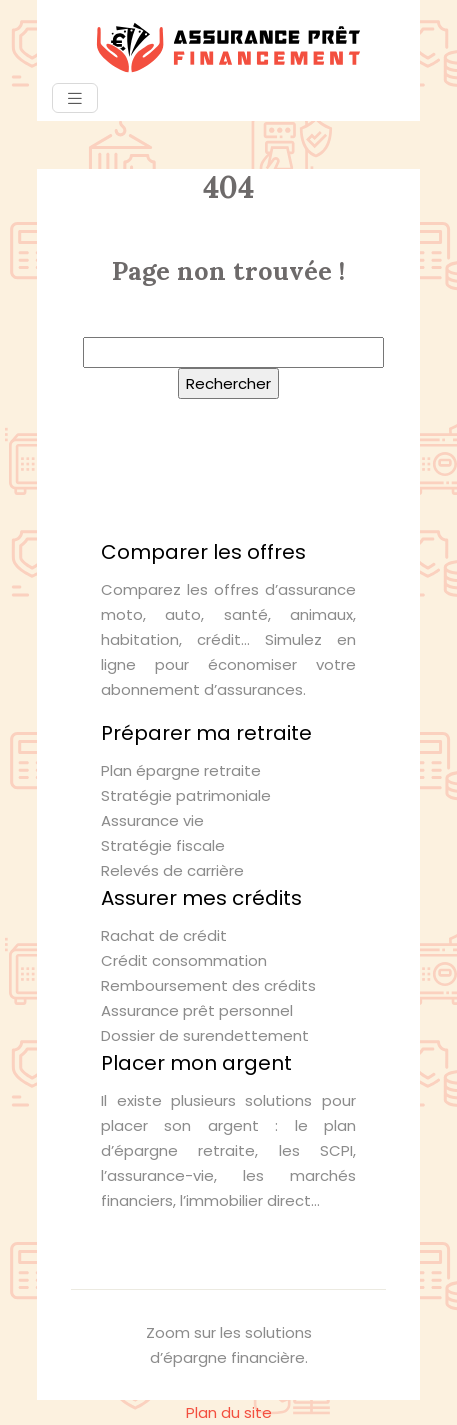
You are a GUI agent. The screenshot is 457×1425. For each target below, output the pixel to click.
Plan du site (229, 1412)
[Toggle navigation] (75, 98)
